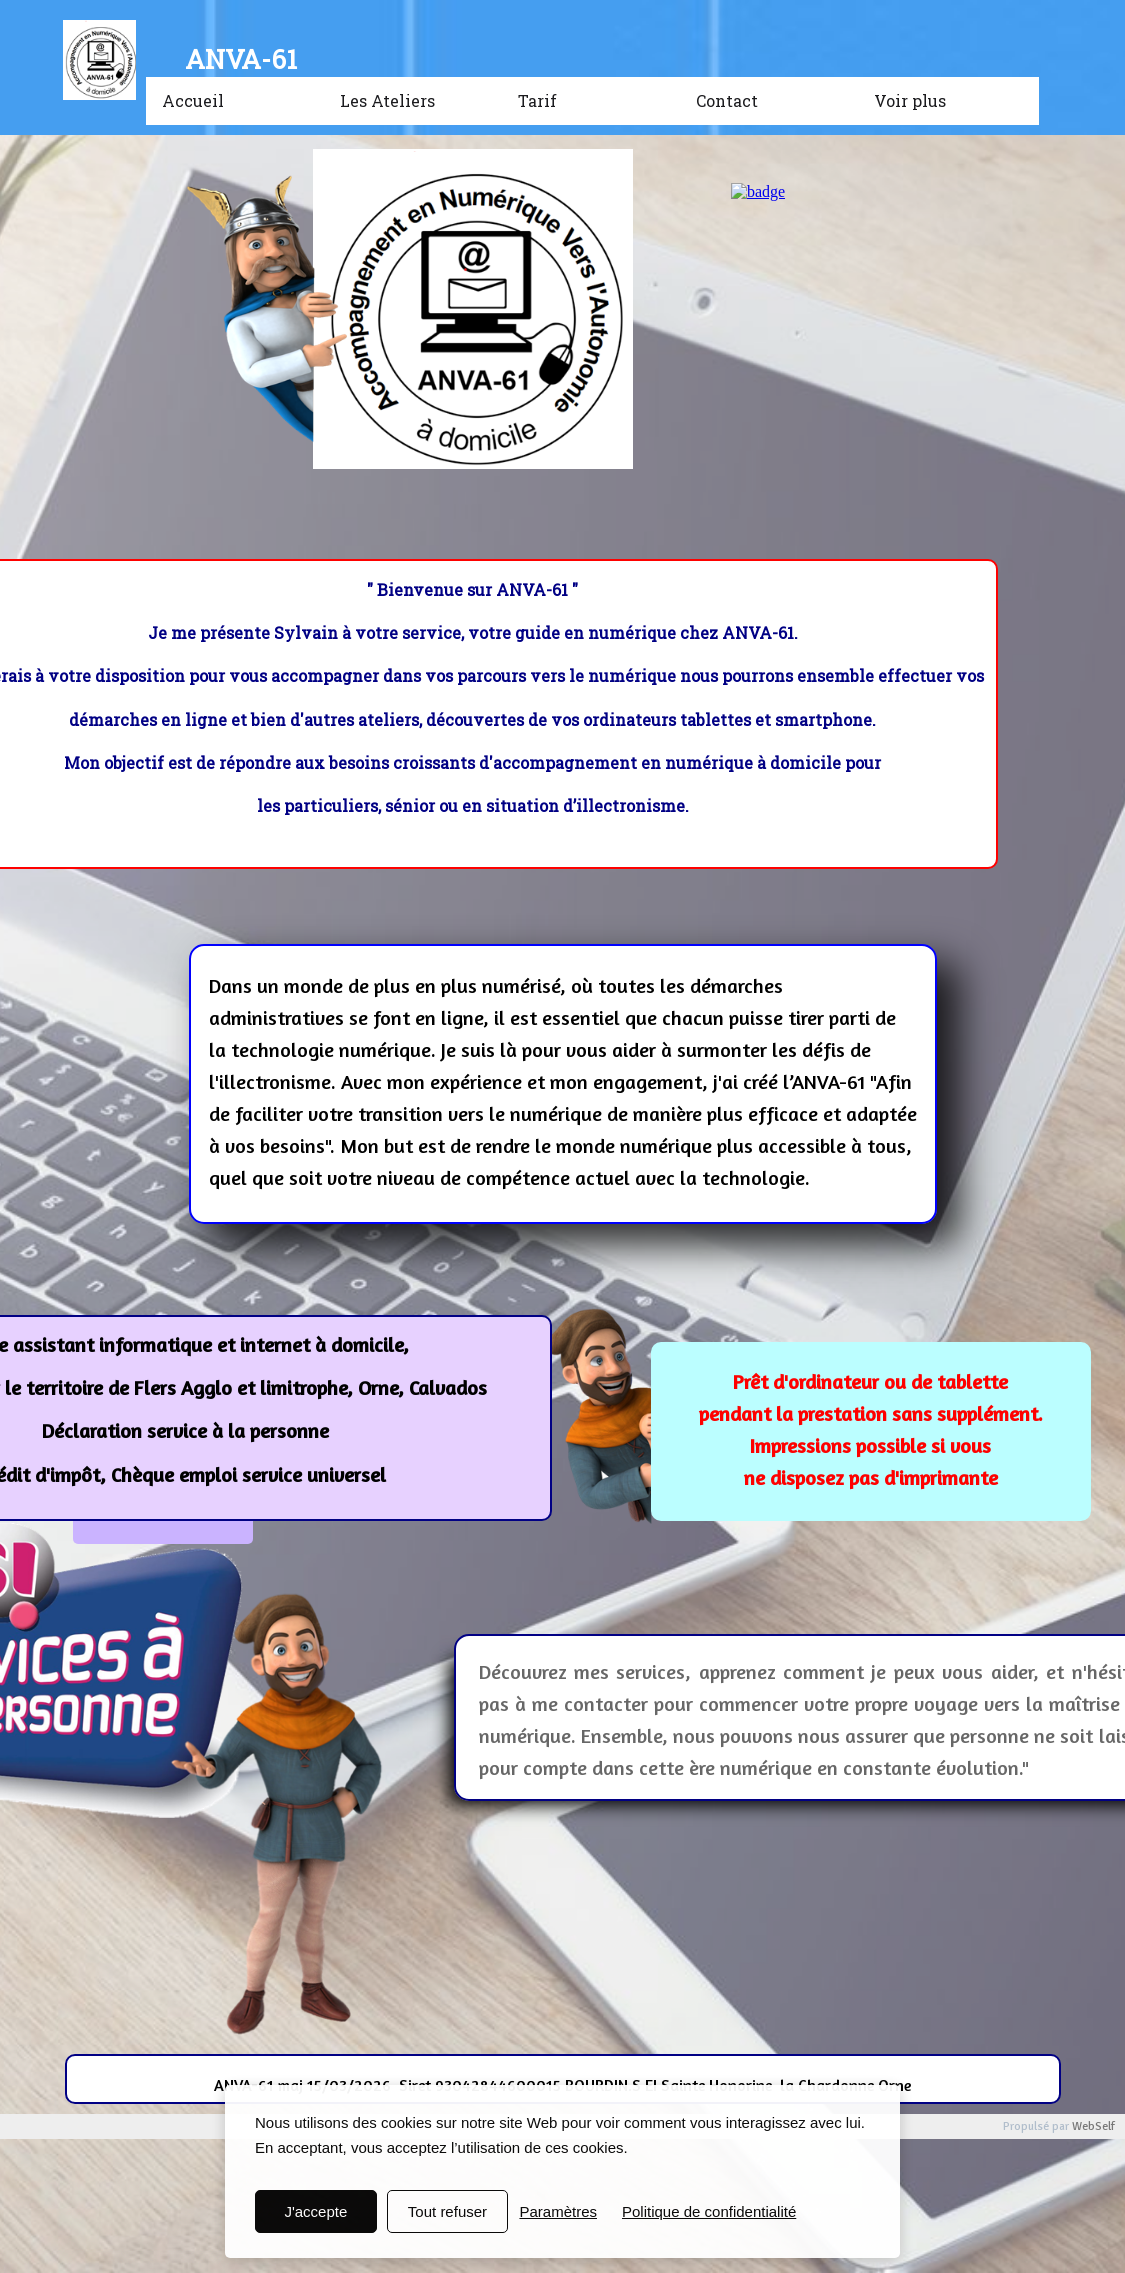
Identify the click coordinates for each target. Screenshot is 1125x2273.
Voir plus (910, 100)
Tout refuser (447, 2211)
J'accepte (315, 2211)
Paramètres (558, 2211)
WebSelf (1093, 2126)
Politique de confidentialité (709, 2211)
